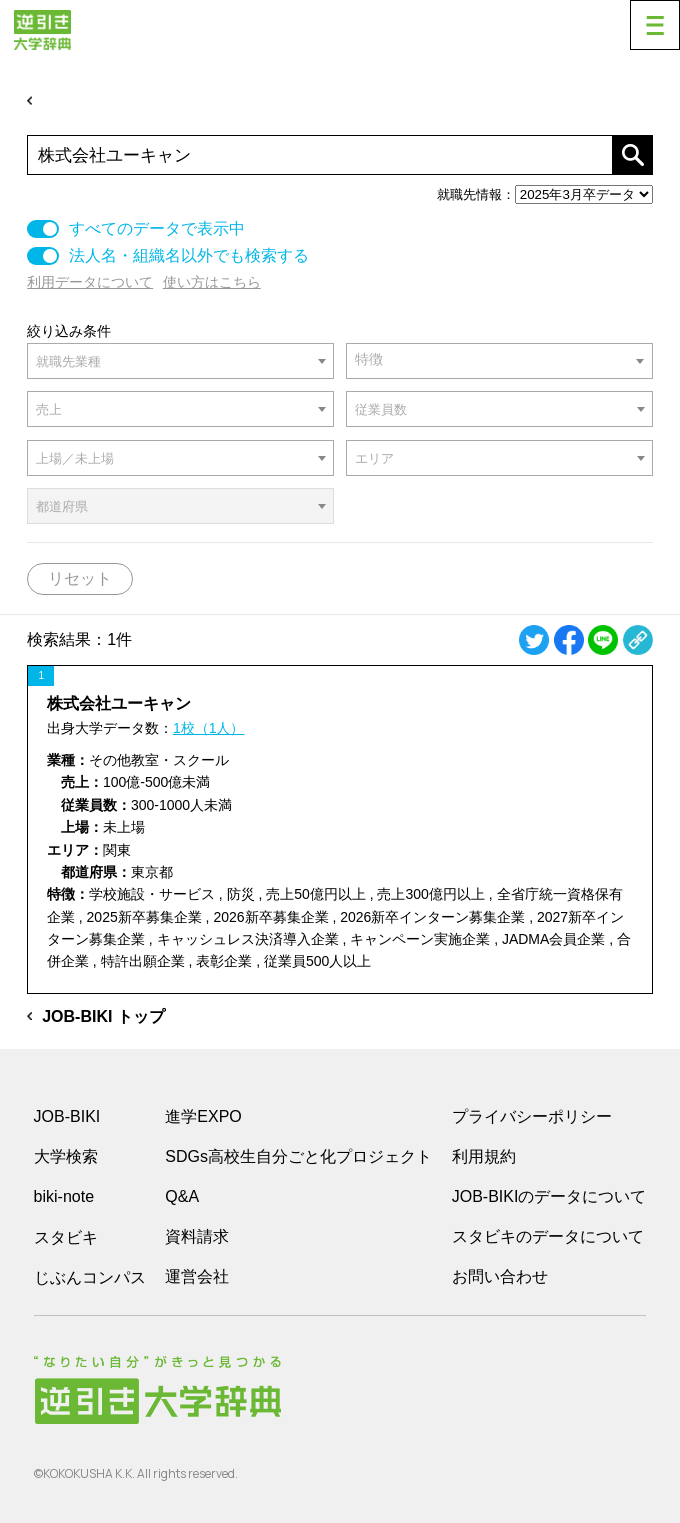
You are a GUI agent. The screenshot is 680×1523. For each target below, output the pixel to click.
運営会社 (197, 1276)
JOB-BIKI (67, 1116)
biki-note (64, 1196)
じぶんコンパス (90, 1277)
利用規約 (484, 1156)
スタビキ (66, 1237)
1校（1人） (209, 728)
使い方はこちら (212, 282)
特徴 (369, 359)
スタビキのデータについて (548, 1236)
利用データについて (90, 282)
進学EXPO (203, 1116)
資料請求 (197, 1236)
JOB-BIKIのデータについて (549, 1196)
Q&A (182, 1196)
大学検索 (66, 1156)
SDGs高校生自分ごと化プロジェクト (298, 1156)
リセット (80, 578)
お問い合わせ (500, 1276)
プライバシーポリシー (532, 1116)
